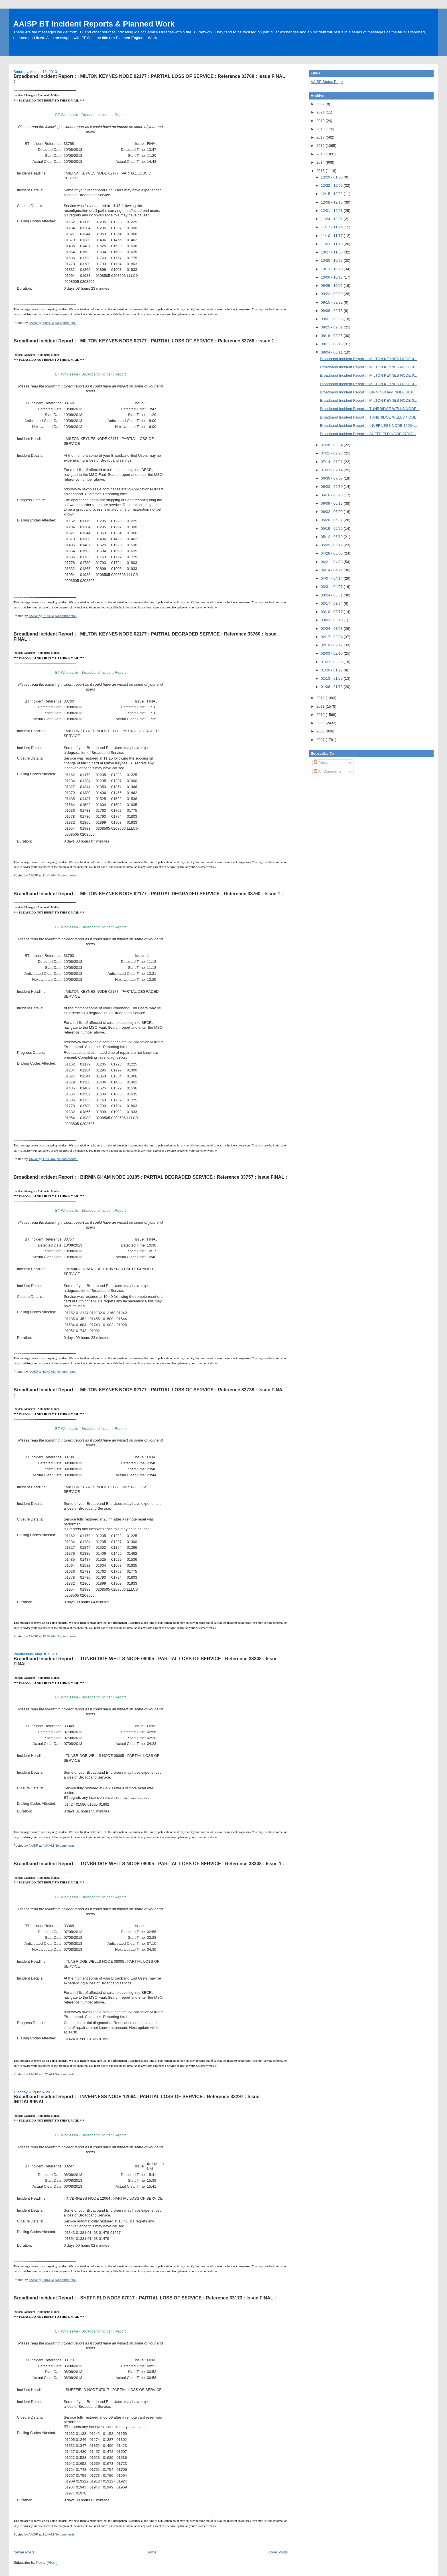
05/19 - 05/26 (332, 528)
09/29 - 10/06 (332, 285)
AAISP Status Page (327, 82)
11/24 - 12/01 (332, 219)
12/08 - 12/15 (332, 202)
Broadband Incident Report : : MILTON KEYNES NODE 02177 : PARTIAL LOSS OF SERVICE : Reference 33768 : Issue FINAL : (149, 79)
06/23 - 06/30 (332, 486)
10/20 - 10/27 (332, 260)
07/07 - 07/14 (332, 470)
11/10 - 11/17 (332, 236)
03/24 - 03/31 (332, 595)
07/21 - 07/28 (332, 453)
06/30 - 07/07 (332, 478)
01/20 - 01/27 (332, 670)
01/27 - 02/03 (332, 662)
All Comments (327, 771)
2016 (321, 145)
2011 (321, 706)
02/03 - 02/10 (332, 653)
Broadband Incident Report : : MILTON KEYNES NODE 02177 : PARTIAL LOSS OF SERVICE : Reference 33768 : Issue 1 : (145, 340)
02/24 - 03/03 (332, 628)
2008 (321, 731)
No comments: (66, 322)
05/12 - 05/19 (332, 537)
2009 (321, 723)
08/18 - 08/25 (332, 336)
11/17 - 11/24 (332, 227)
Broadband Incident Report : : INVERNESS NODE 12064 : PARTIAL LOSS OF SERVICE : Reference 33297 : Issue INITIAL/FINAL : (136, 2099)
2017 (321, 137)
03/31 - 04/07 (332, 586)
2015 (321, 154)
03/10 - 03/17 (332, 612)
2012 (321, 698)
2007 (321, 740)
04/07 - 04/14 (332, 578)
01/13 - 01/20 (332, 678)
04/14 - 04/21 (332, 570)
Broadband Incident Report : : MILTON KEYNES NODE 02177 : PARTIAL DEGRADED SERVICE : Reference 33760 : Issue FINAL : (144, 636)
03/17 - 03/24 (332, 603)
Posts (321, 762)
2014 (321, 162)
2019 (321, 121)
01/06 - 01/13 (332, 687)
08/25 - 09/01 (332, 327)
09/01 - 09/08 (332, 319)
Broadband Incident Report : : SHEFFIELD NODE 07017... (368, 434)
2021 (321, 112)
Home (152, 2552)
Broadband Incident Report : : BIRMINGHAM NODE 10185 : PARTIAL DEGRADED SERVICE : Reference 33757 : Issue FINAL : (150, 1177)
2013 (321, 171)
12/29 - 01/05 (332, 177)
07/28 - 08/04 (332, 445)
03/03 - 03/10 (332, 620)
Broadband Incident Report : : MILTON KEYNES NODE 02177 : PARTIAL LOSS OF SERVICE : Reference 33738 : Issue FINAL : (149, 1392)
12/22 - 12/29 (332, 185)
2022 (321, 104)
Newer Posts (23, 2552)
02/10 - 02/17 (332, 645)
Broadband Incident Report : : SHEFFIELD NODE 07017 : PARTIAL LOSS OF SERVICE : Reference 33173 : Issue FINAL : (144, 2297)
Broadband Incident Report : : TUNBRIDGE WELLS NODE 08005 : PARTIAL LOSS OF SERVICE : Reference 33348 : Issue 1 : (148, 1863)
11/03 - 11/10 (332, 244)
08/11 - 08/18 (332, 344)
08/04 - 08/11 (332, 352)
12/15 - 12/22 (332, 194)
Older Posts (278, 2552)
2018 (321, 129)
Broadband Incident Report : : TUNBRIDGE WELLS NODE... (369, 409)
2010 (321, 714)
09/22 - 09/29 (332, 294)
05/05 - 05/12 (332, 545)
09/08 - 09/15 (332, 310)
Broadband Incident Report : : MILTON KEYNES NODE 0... (368, 359)
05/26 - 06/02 (332, 520)
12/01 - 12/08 (332, 210)
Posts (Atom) (47, 2562)
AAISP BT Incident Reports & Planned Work (93, 23)
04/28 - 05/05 (332, 553)
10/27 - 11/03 (332, 252)
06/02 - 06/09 (332, 511)
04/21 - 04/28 (332, 562)
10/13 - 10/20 (332, 269)
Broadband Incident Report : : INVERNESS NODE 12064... (368, 425)
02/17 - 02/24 (332, 637)
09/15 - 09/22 (332, 302)
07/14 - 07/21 (332, 462)
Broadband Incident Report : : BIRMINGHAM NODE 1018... (368, 392)
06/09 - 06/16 (332, 503)
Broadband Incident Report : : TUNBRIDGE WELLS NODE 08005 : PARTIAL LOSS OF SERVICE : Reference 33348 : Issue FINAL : (145, 1661)
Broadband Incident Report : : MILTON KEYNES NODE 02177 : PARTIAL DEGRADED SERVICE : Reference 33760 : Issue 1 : (148, 893)
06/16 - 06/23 (332, 495)
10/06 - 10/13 (332, 277)
